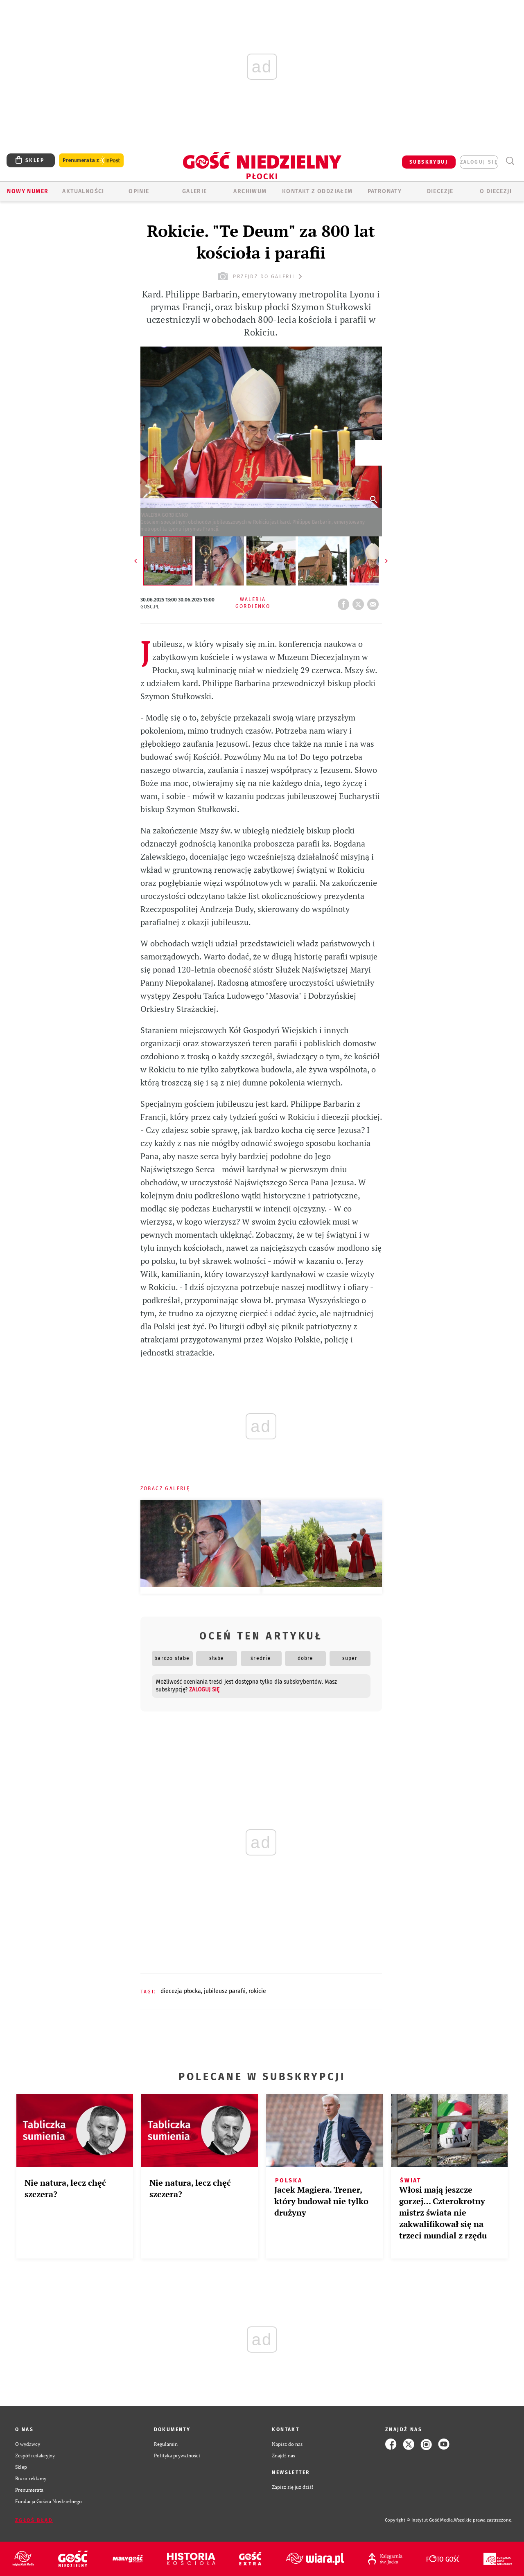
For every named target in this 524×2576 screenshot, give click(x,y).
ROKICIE (257, 1991)
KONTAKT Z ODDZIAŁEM (317, 191)
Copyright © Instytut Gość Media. (419, 2520)
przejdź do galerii (261, 276)
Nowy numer (27, 191)
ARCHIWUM (250, 191)
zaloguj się (479, 162)
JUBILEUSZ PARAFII (225, 1991)
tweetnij (359, 602)
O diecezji (496, 191)
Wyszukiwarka (509, 161)
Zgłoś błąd (34, 2520)
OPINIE (139, 191)
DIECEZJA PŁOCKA (180, 1991)
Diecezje (440, 191)
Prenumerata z (91, 160)
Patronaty (385, 191)
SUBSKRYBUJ (428, 162)
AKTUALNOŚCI (83, 191)
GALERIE (194, 191)
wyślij (374, 602)
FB (345, 602)
